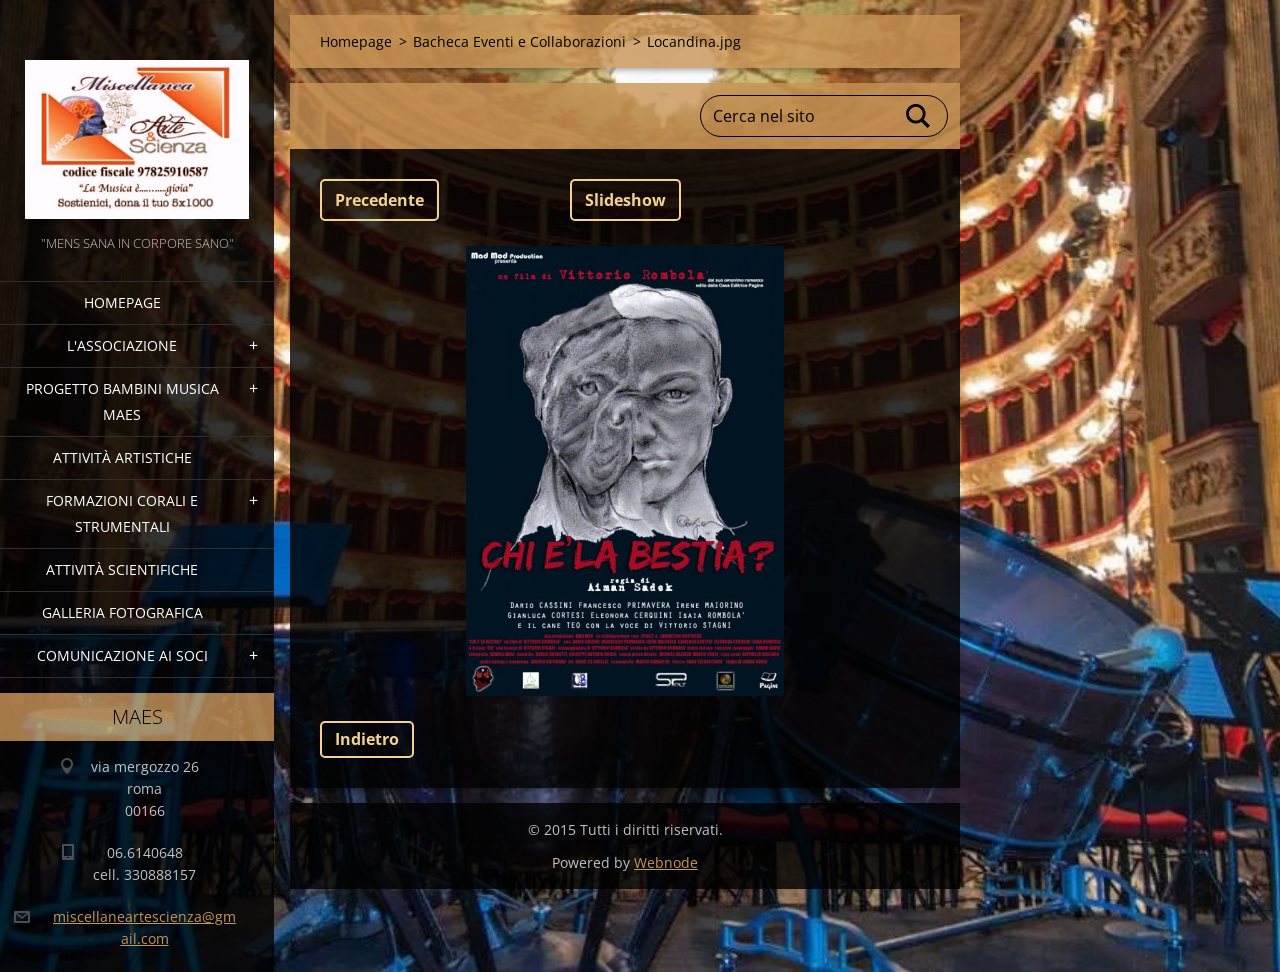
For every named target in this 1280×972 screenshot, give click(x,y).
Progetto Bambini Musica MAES (122, 401)
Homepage (122, 302)
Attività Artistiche (122, 457)
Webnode (666, 862)
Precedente (379, 200)
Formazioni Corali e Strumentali (122, 513)
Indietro (367, 739)
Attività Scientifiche (122, 569)
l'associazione (122, 345)
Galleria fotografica (122, 612)
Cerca (919, 116)
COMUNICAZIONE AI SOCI (122, 655)
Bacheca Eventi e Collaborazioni (519, 41)
